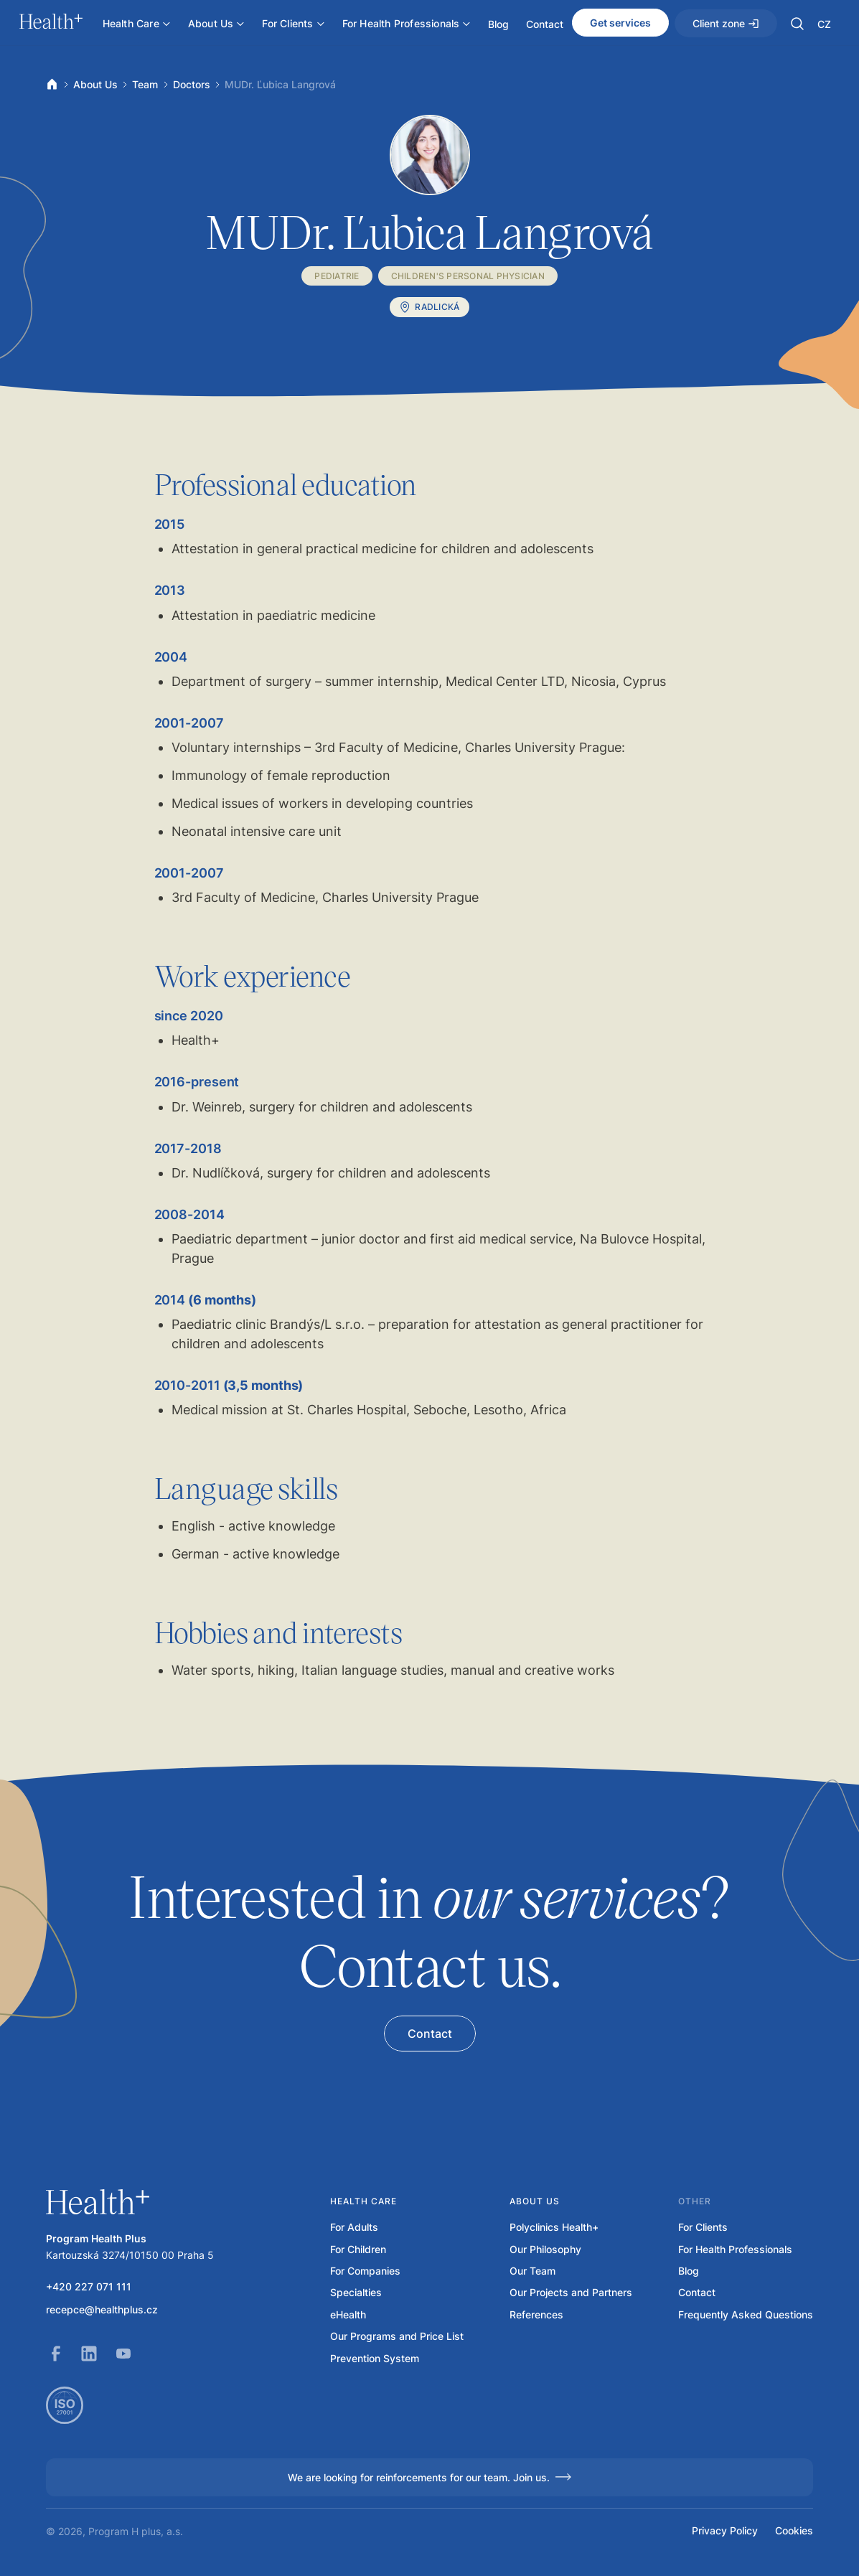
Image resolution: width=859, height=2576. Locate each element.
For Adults (354, 2227)
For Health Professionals (735, 2249)
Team (145, 84)
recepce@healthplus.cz (102, 2310)
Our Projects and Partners (571, 2292)
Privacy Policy (725, 2531)
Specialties (356, 2292)
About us (535, 2201)
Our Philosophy (545, 2249)
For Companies (365, 2271)
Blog (688, 2271)
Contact (696, 2292)
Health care (363, 2201)
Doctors (191, 84)
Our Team (532, 2271)
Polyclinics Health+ (554, 2227)
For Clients (703, 2227)
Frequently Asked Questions (745, 2315)
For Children (358, 2249)
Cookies (794, 2531)
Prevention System (374, 2358)
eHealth (348, 2315)
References (536, 2315)
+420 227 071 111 (88, 2287)
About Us (95, 84)
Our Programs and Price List (397, 2336)
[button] (797, 23)
